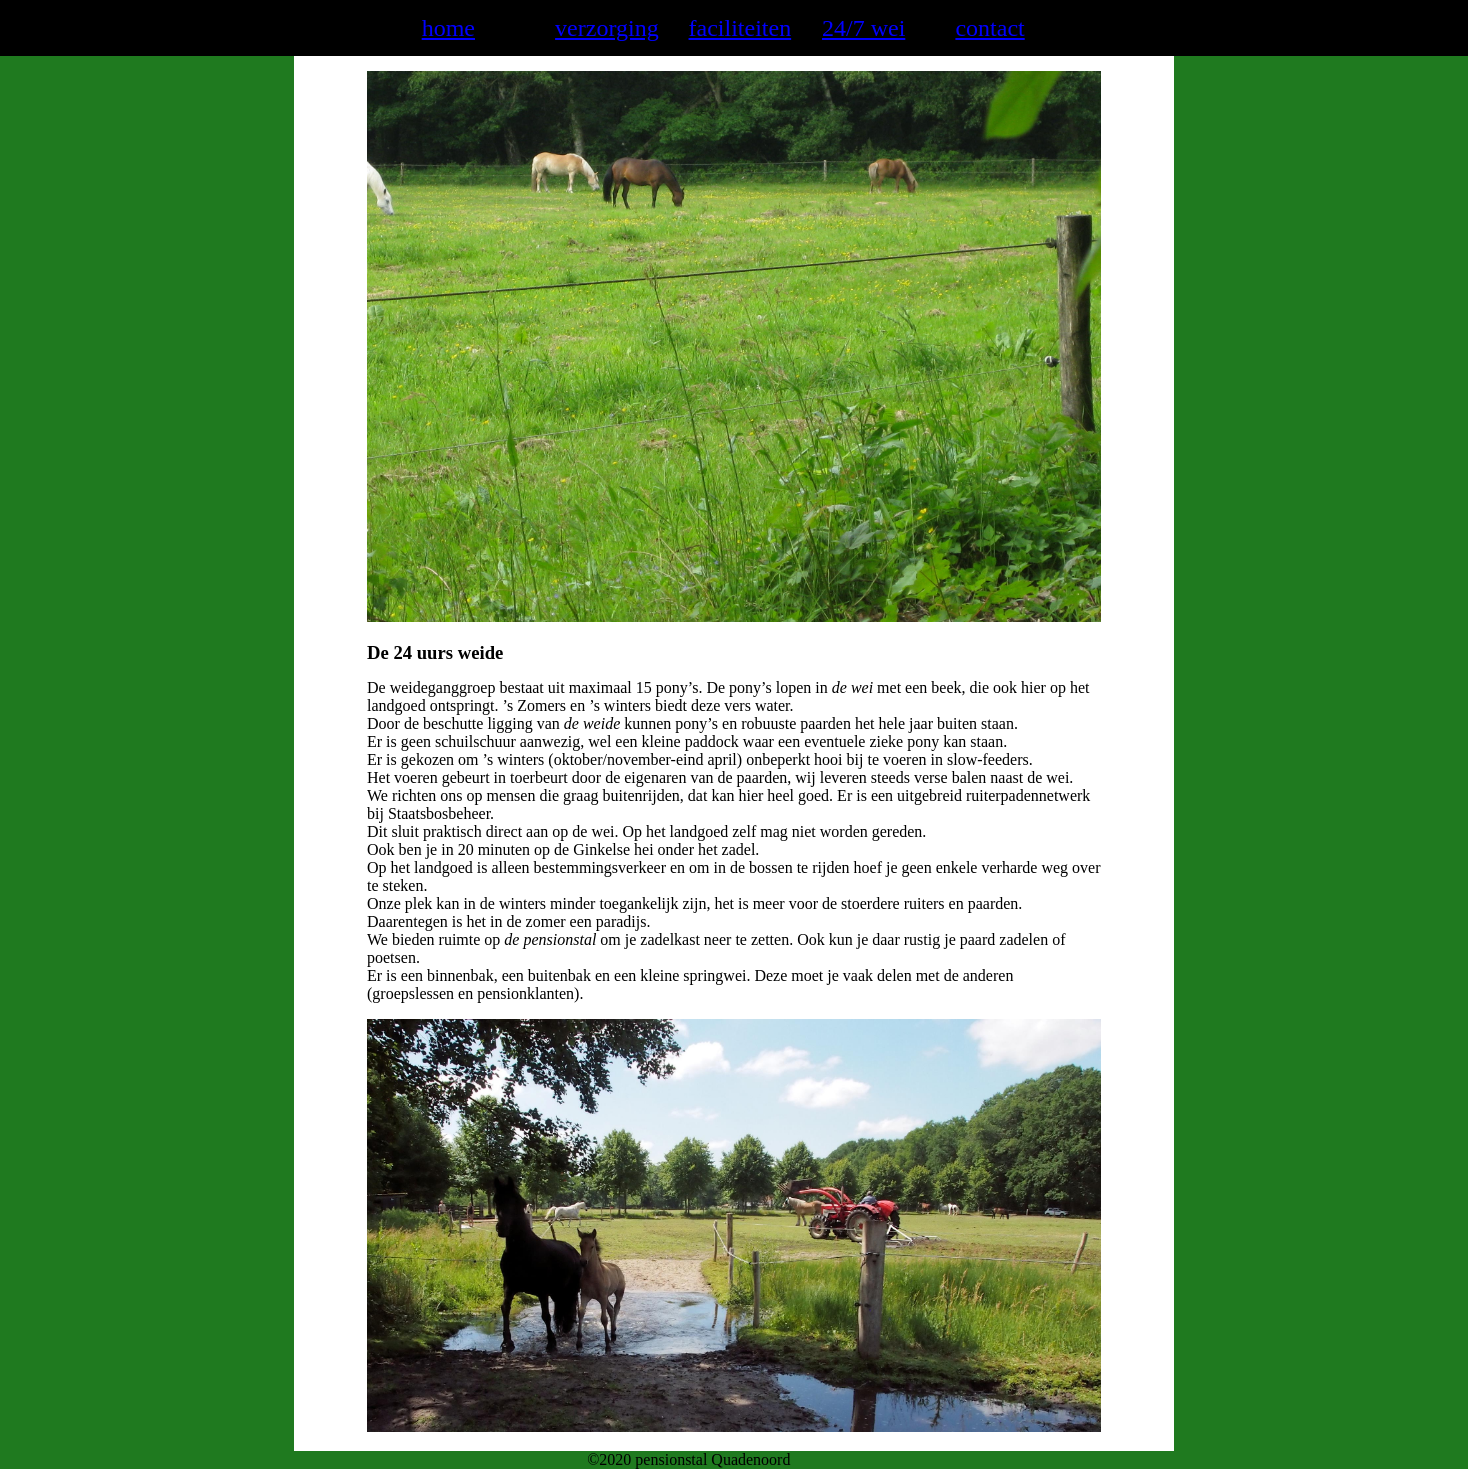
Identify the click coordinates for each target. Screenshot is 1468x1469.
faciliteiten (740, 28)
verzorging (607, 28)
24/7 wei (863, 28)
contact (989, 28)
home (448, 28)
